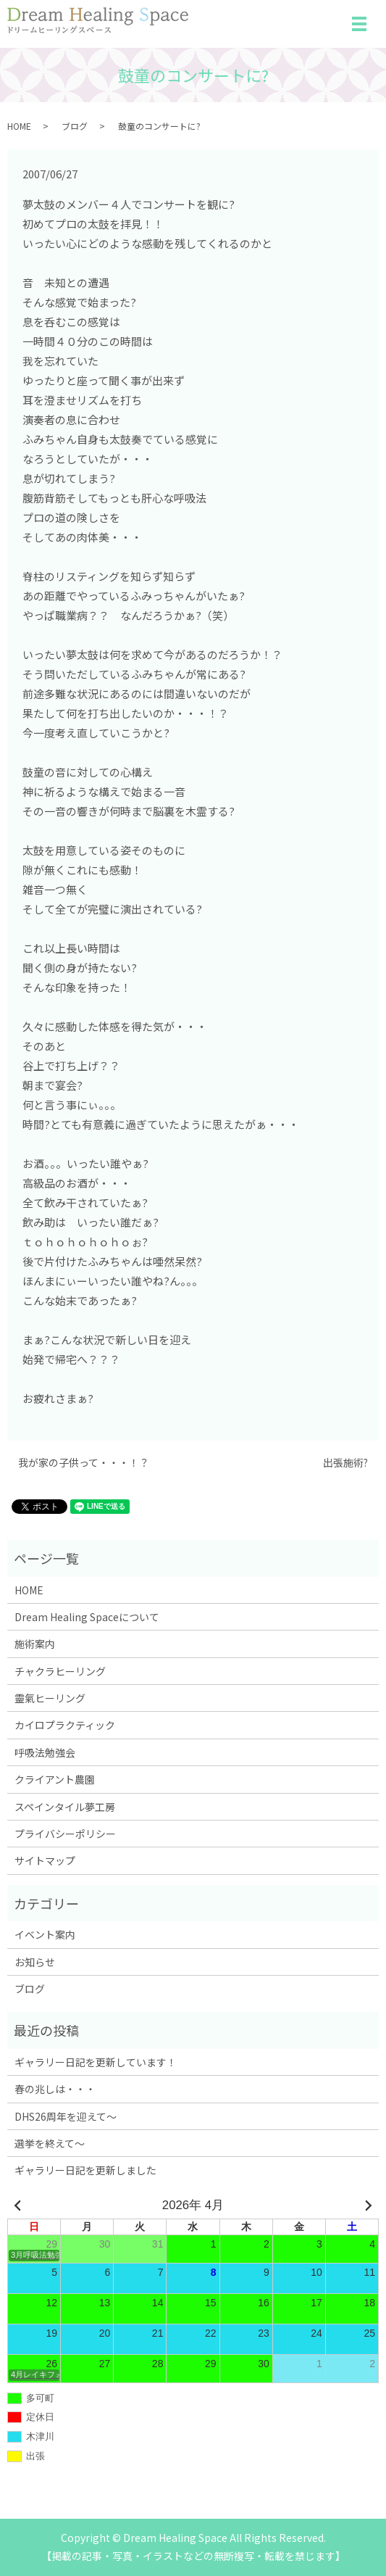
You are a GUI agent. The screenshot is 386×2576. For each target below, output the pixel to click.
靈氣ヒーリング (49, 1698)
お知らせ (34, 1962)
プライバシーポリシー (65, 1833)
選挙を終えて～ (49, 2143)
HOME (19, 126)
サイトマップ (44, 1860)
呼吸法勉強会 (44, 1752)
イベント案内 (44, 1934)
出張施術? (345, 1463)
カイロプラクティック (64, 1725)
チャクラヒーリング (60, 1671)
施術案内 (34, 1643)
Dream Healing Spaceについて (86, 1617)
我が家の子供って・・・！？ (83, 1463)
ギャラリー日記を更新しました (85, 2170)
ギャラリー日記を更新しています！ (95, 2062)
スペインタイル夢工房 (64, 1807)
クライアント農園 (54, 1779)
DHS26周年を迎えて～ (65, 2116)
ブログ (75, 126)
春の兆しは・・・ (55, 2089)
